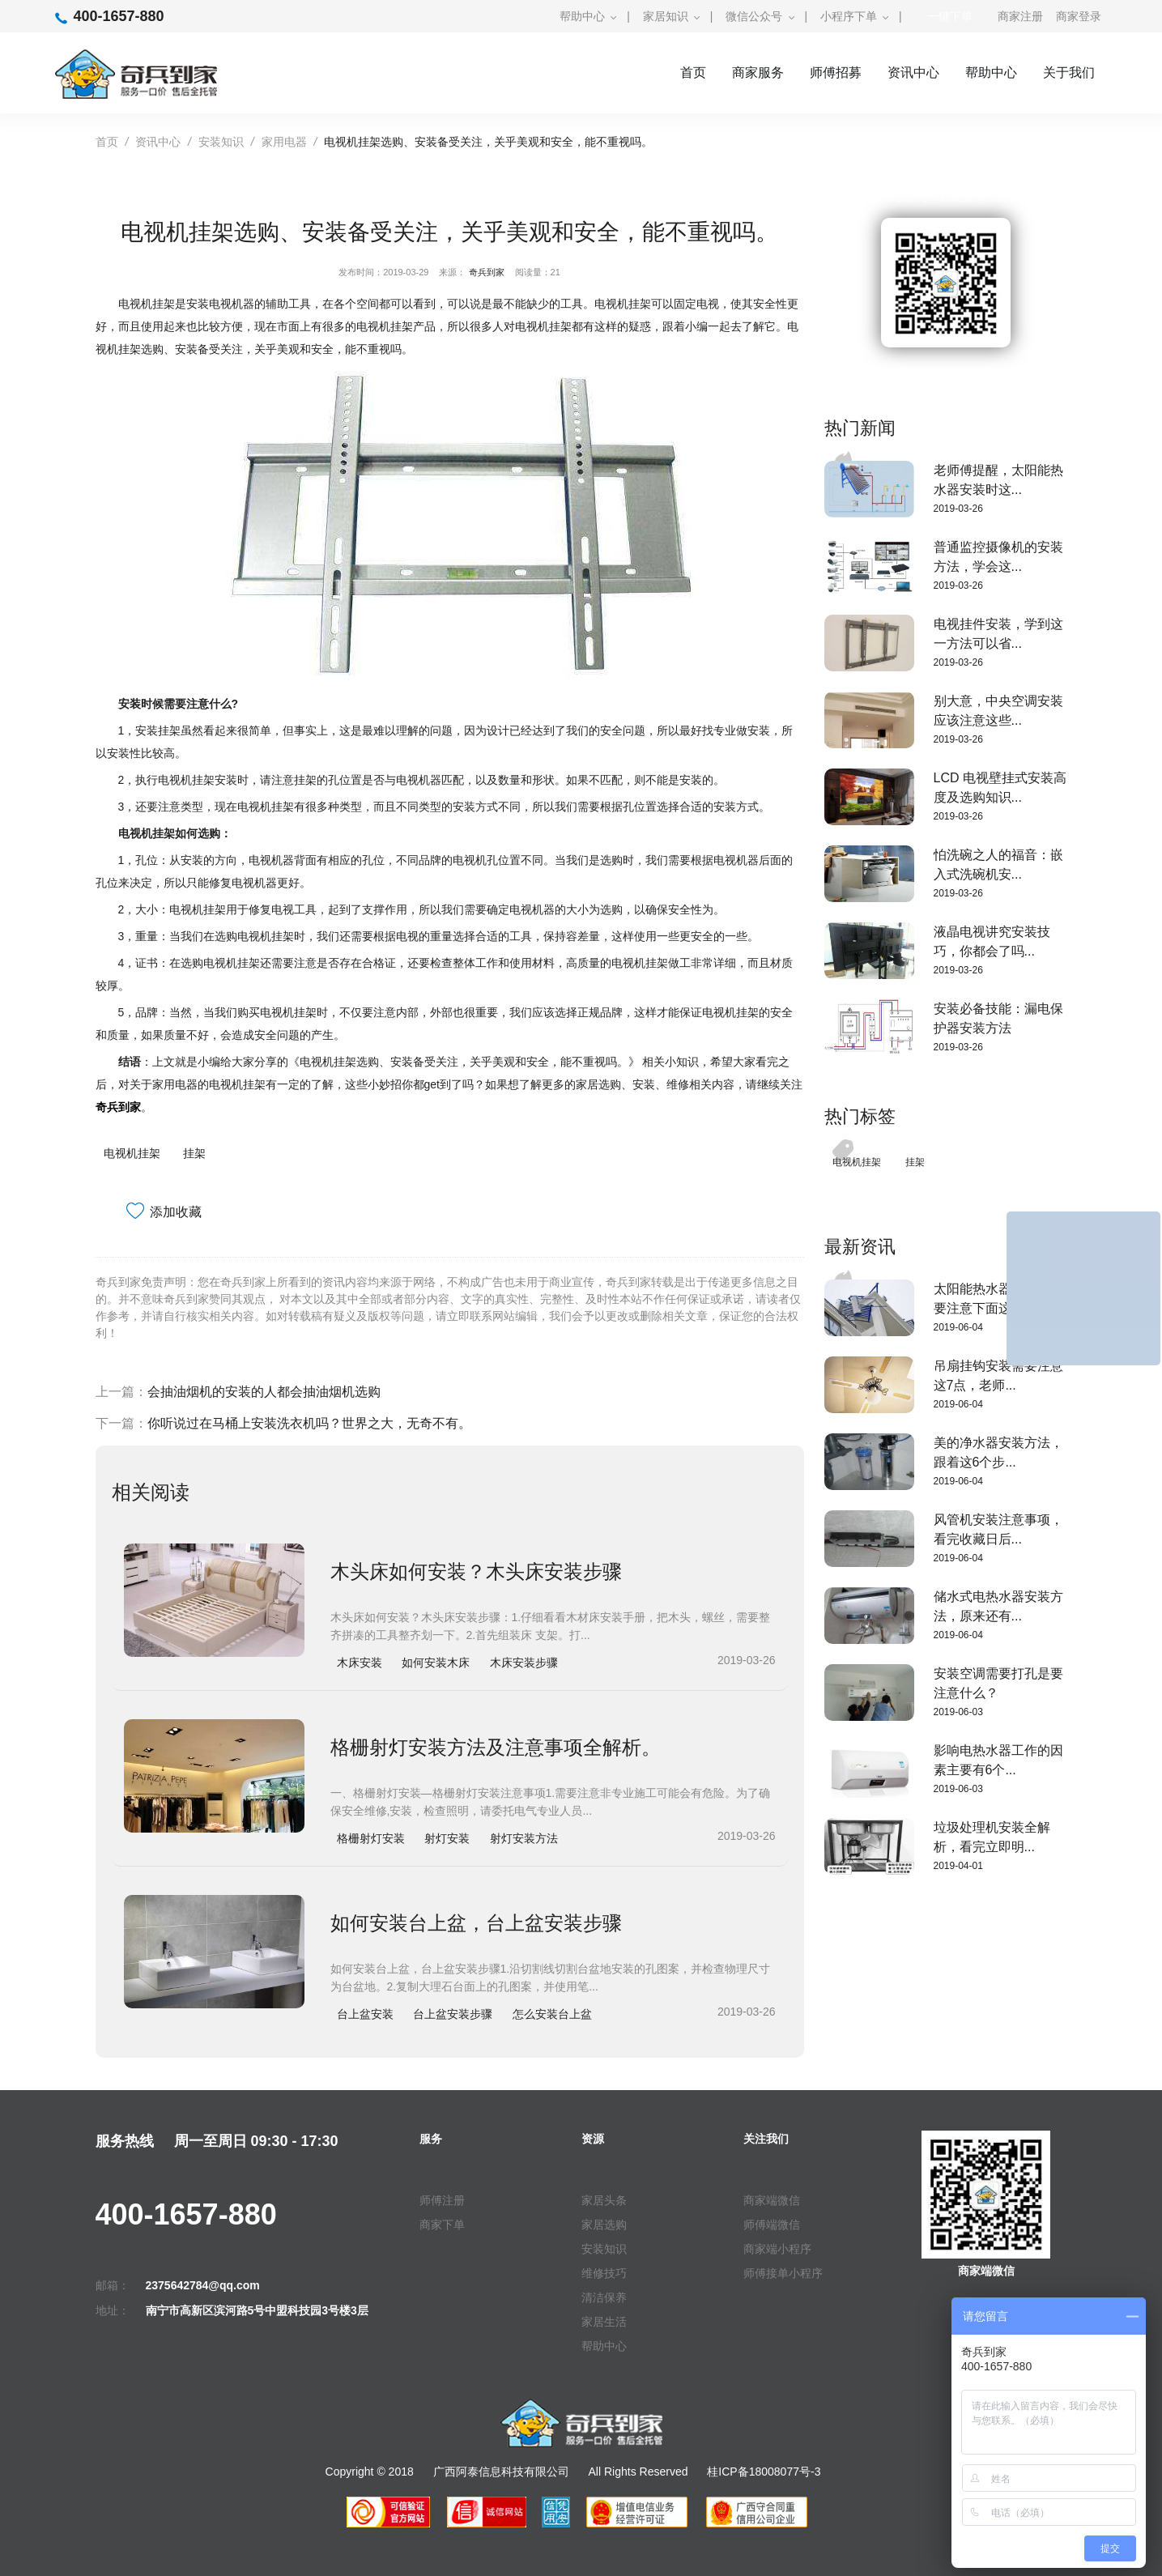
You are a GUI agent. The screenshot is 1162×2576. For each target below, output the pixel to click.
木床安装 (359, 1662)
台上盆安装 (365, 2014)
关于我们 (1069, 72)
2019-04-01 (958, 1865)
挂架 (194, 1153)
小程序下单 (848, 16)
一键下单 (950, 16)
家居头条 (604, 2200)
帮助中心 (582, 16)
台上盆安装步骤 (452, 2014)
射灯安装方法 (524, 1838)
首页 (693, 72)
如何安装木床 (436, 1662)
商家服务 (758, 72)
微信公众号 (754, 16)
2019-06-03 (958, 1712)
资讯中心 (913, 72)
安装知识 (221, 141)
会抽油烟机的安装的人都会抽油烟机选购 (264, 1392)
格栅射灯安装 (371, 1838)
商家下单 (442, 2224)
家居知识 (665, 16)
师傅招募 (836, 72)
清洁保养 (604, 2297)
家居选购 (604, 2224)
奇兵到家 (486, 272)
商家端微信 (771, 2200)
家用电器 (284, 141)
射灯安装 (447, 1838)
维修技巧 (604, 2273)
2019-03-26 (958, 508)
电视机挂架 (132, 1153)
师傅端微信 (771, 2224)
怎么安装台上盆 (552, 2014)
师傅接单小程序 (783, 2273)
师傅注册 (442, 2200)
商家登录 (1078, 16)
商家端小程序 (777, 2248)
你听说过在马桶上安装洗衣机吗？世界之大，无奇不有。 (309, 1423)
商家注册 (1020, 16)
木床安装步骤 (524, 1662)
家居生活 (604, 2321)
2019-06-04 (958, 1327)
